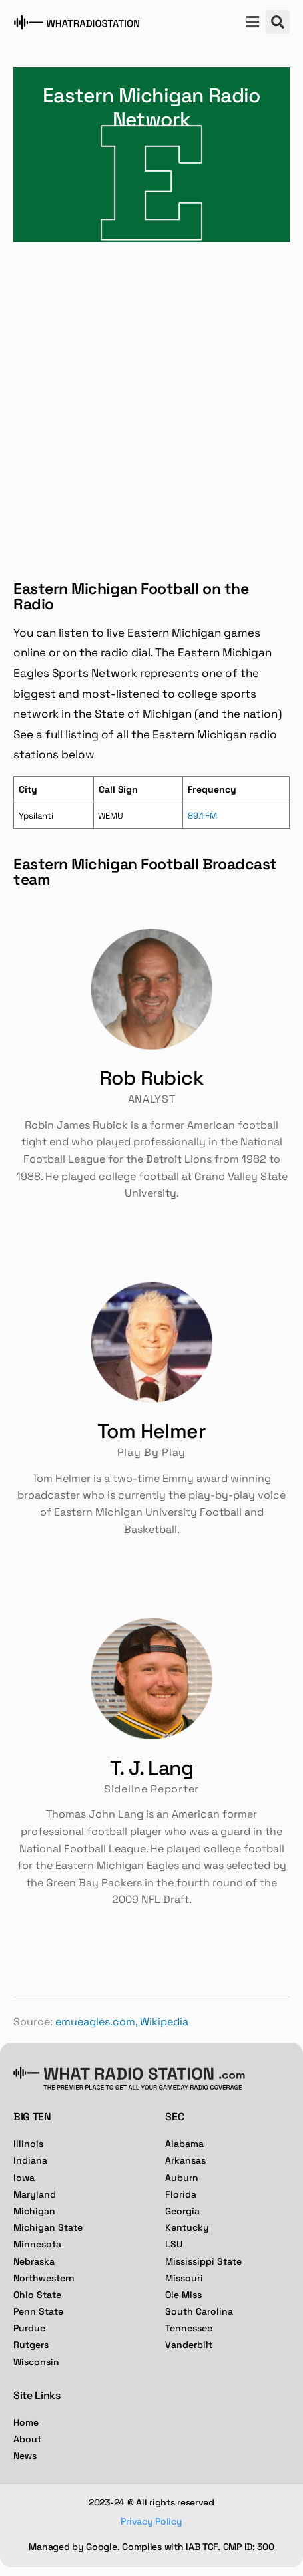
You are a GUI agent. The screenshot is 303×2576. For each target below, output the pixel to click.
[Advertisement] (151, 400)
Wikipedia (164, 2022)
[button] (252, 23)
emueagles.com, (96, 2022)
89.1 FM (202, 815)
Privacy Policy (151, 2521)
